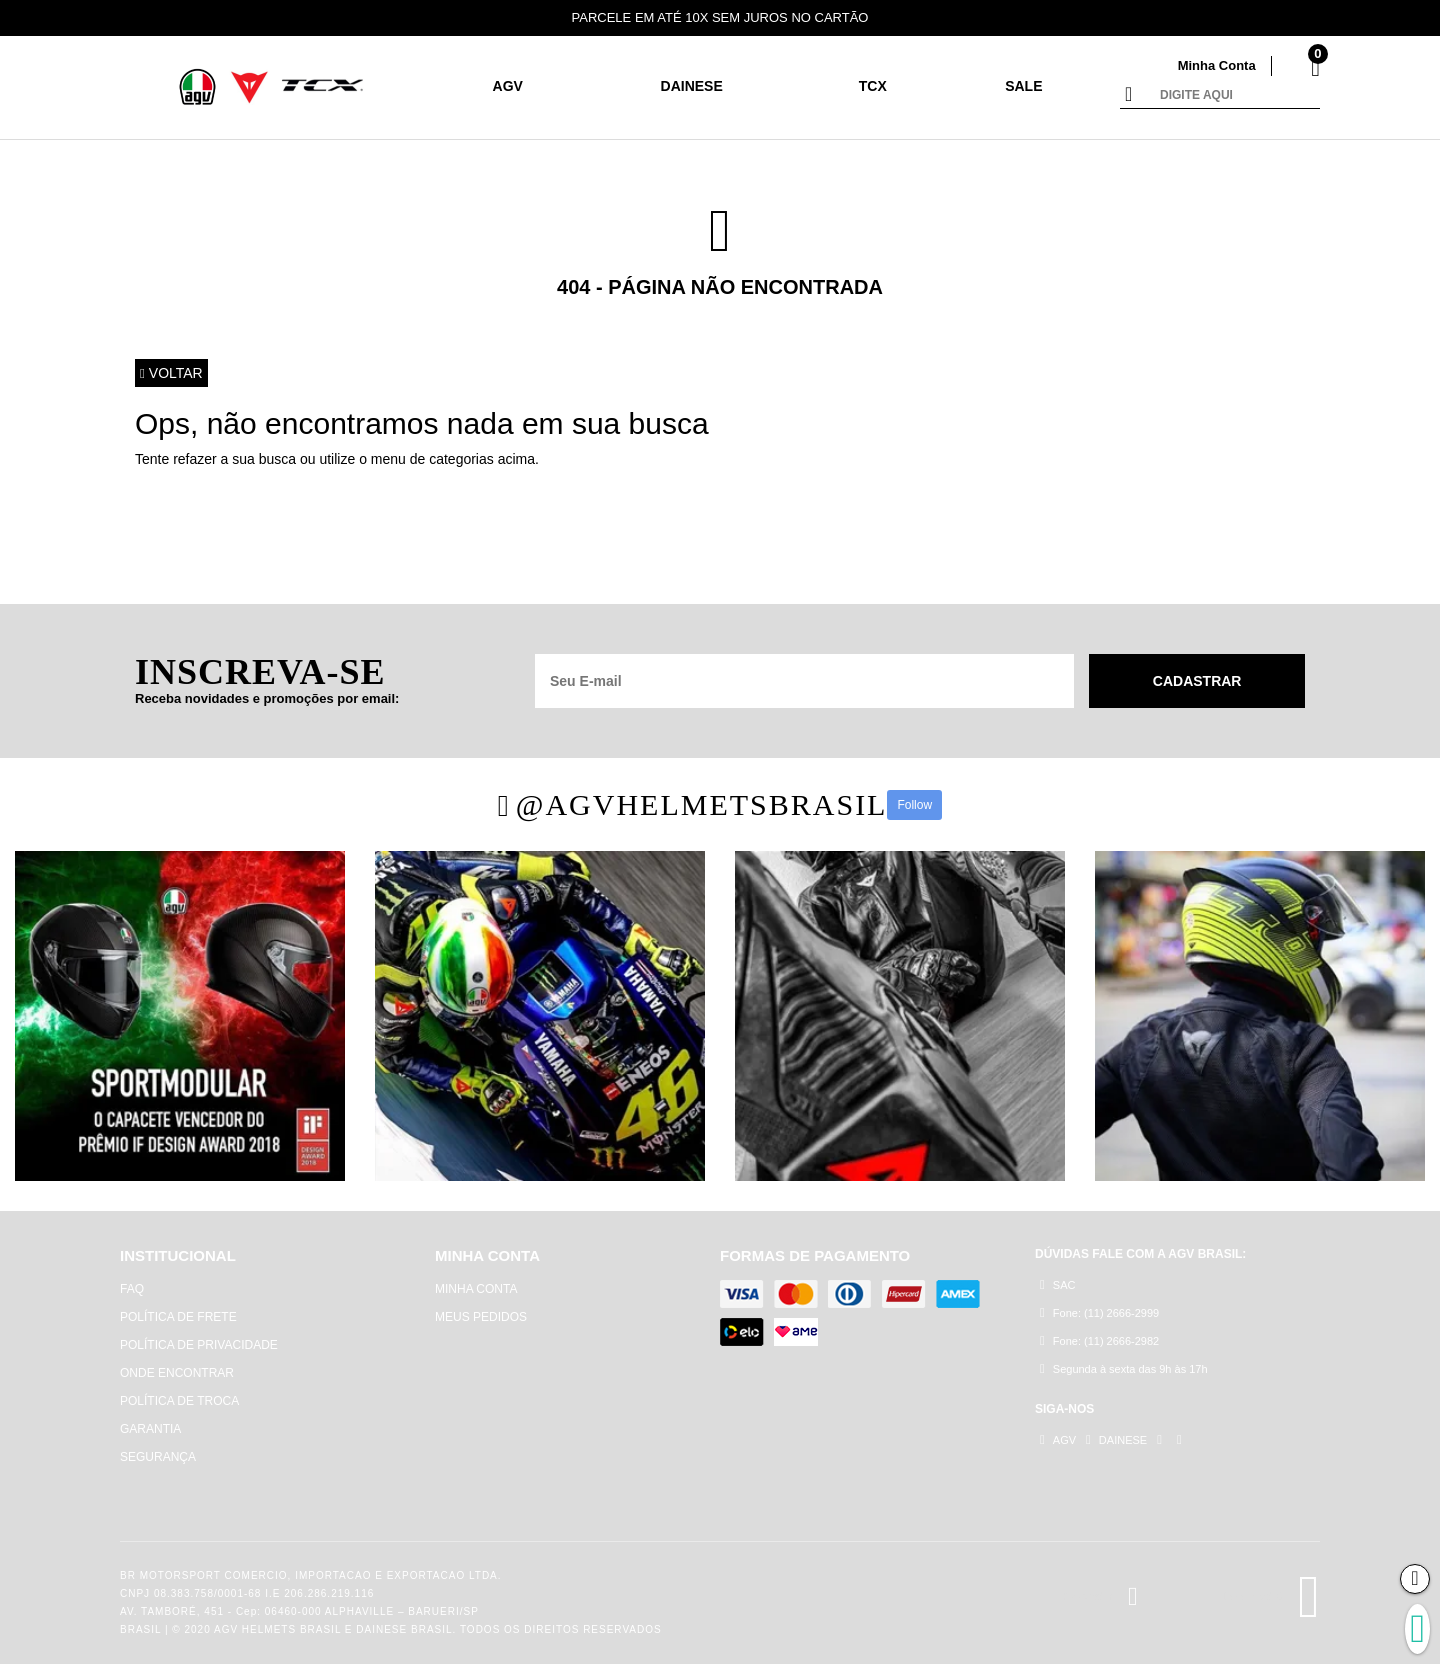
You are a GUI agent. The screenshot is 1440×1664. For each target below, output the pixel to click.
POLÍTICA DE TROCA (179, 1401)
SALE (1023, 86)
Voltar (171, 373)
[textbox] (1235, 96)
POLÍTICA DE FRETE (178, 1317)
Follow (914, 805)
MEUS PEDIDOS (481, 1317)
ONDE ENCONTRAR (177, 1373)
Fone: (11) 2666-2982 (1099, 1340)
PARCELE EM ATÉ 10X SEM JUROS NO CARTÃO (720, 17)
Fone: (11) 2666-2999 (1099, 1312)
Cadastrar (1197, 681)
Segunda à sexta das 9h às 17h (1124, 1368)
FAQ (132, 1289)
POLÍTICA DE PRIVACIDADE (199, 1345)
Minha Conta (1217, 65)
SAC (1057, 1284)
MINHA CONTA (476, 1289)
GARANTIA (150, 1429)
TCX (873, 86)
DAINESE (692, 86)
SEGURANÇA (158, 1457)
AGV (508, 86)
